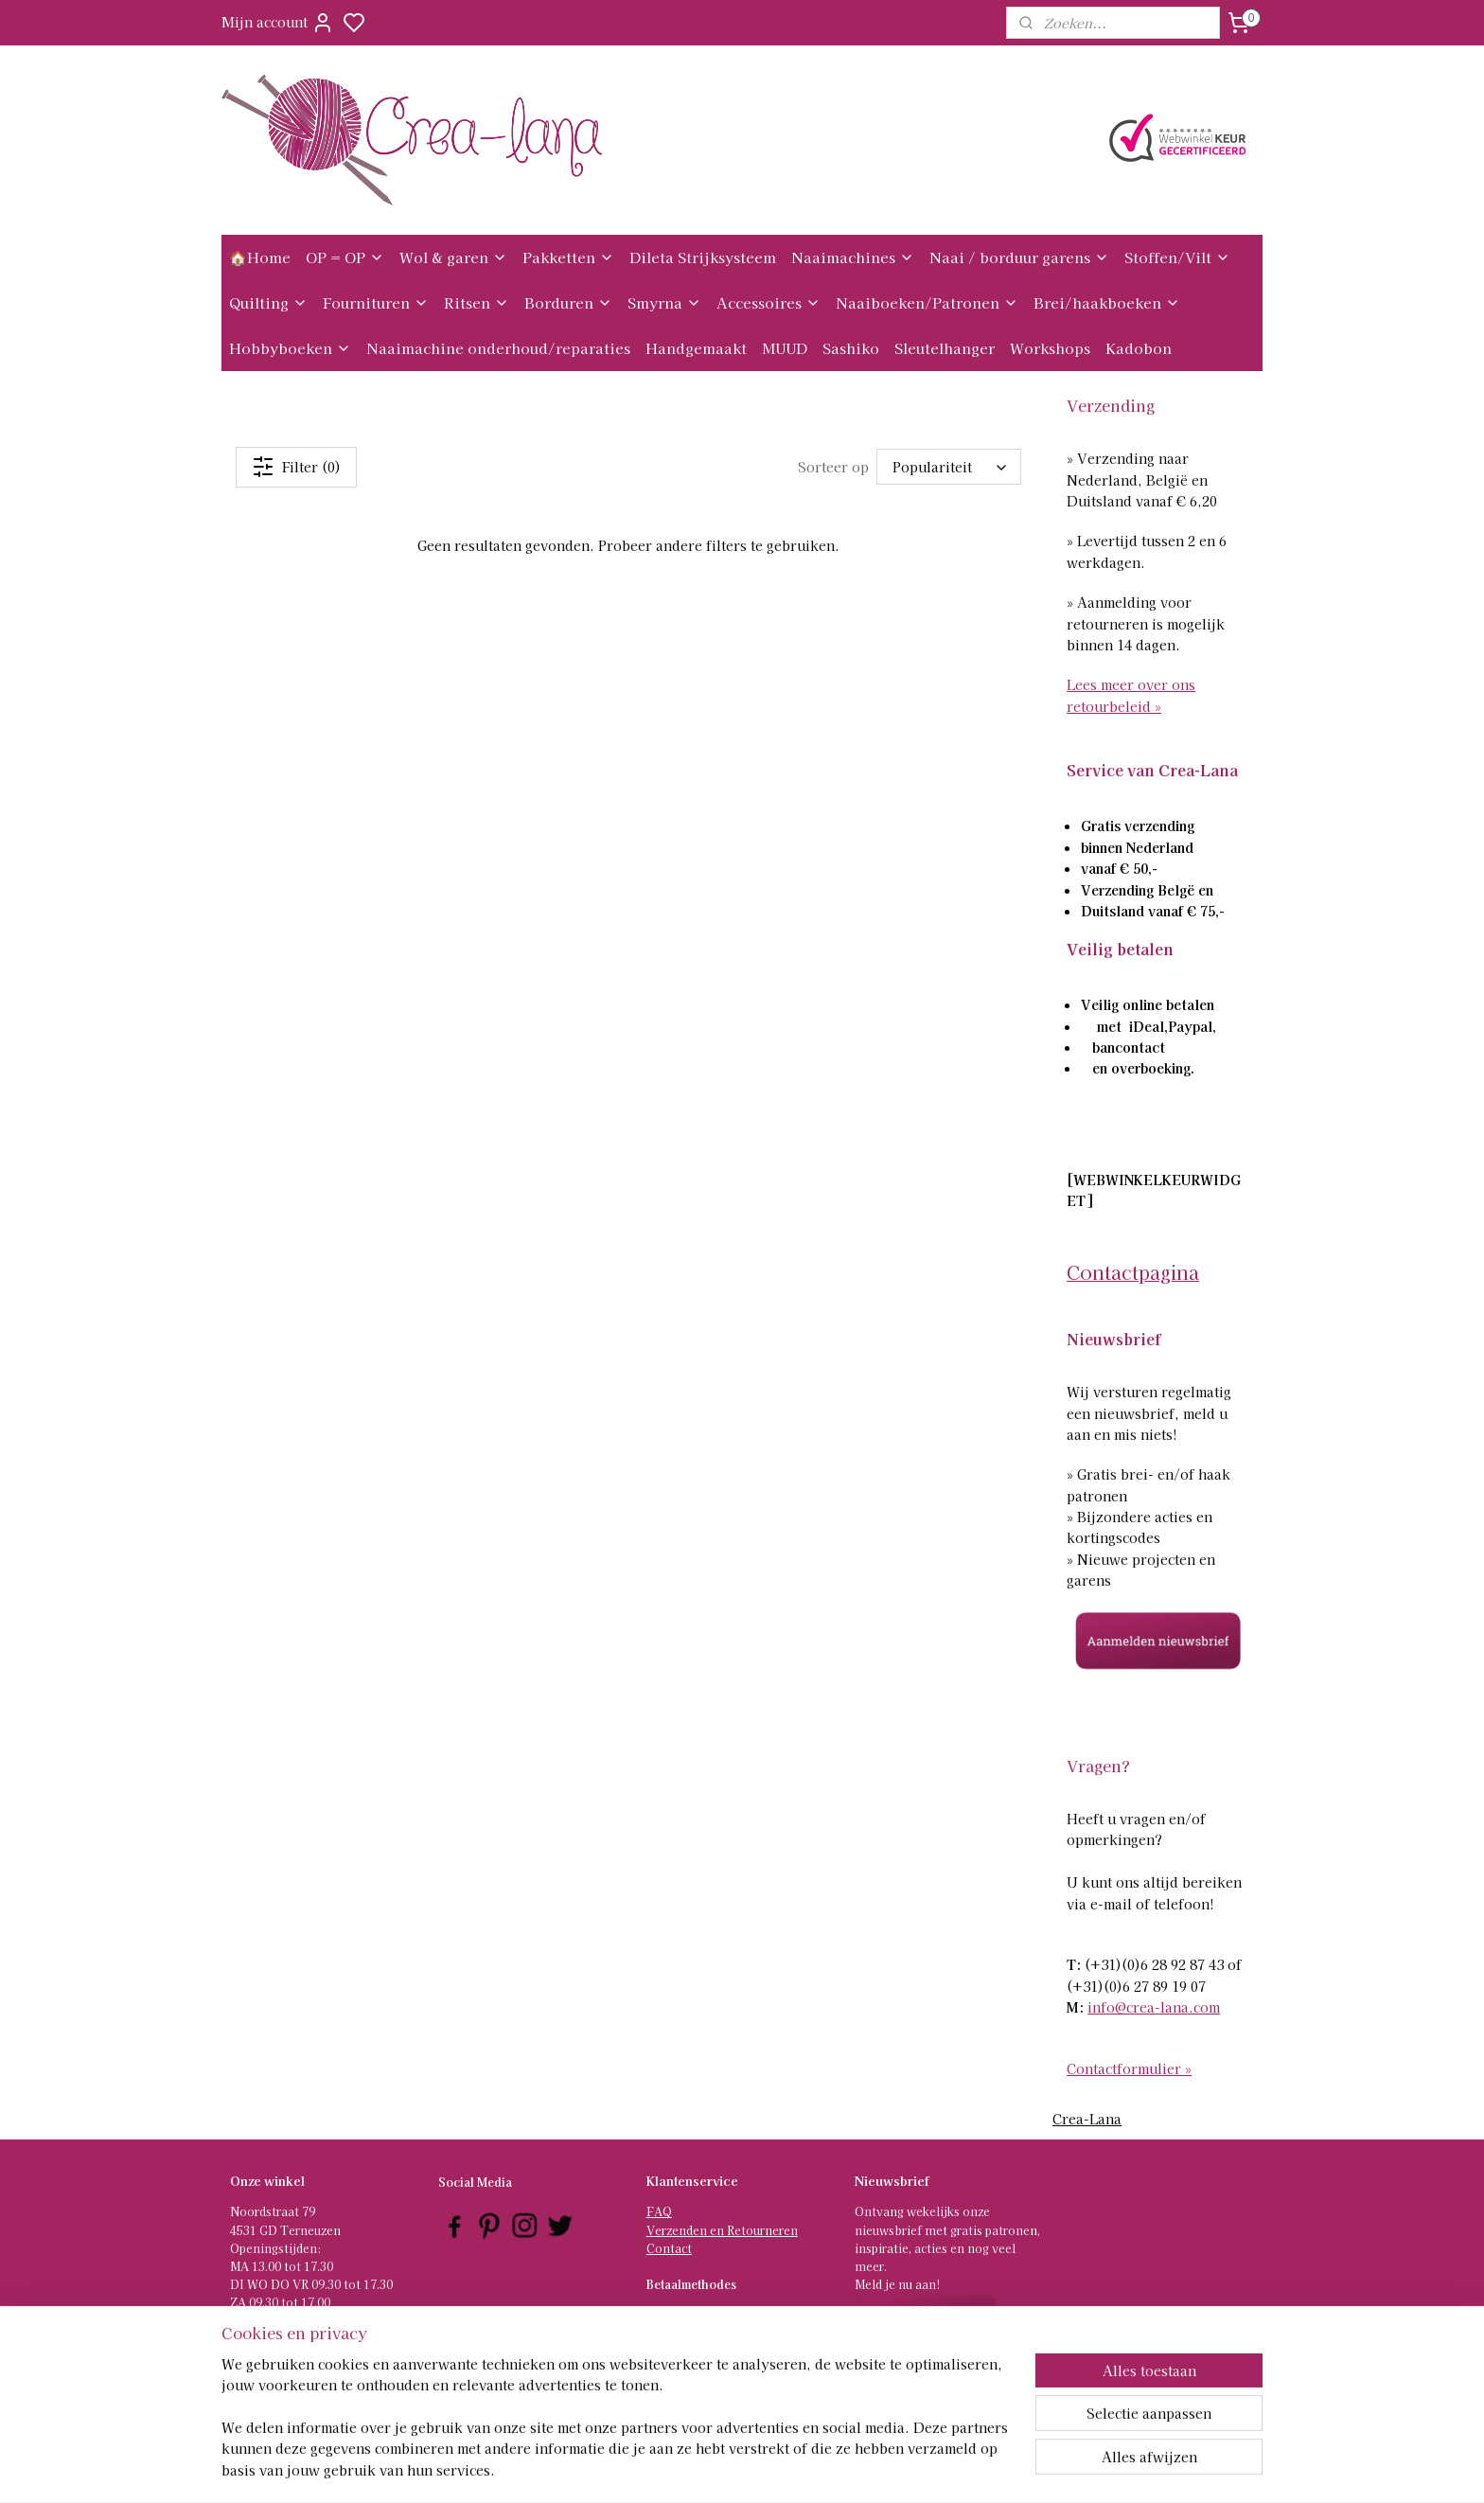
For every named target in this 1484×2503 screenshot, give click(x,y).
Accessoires (768, 302)
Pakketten (568, 257)
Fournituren (376, 302)
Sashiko (850, 348)
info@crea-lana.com (1153, 2006)
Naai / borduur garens (1019, 257)
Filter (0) (296, 466)
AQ (663, 2211)
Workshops (1050, 348)
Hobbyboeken (290, 348)
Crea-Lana (1087, 2118)
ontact (673, 2248)
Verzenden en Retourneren (722, 2230)
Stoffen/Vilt (1177, 257)
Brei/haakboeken (1107, 302)
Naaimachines (852, 257)
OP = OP (345, 257)
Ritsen (476, 302)
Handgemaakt (696, 348)
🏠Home (260, 257)
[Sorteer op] (949, 467)
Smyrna (664, 302)
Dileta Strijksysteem (702, 257)
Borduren (568, 302)
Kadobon (1138, 348)
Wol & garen (453, 257)
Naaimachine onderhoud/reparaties (498, 348)
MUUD (784, 348)
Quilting (268, 302)
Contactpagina (1133, 1272)
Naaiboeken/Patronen (927, 302)
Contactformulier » (1129, 2068)
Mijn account (277, 22)
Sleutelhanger (944, 348)
